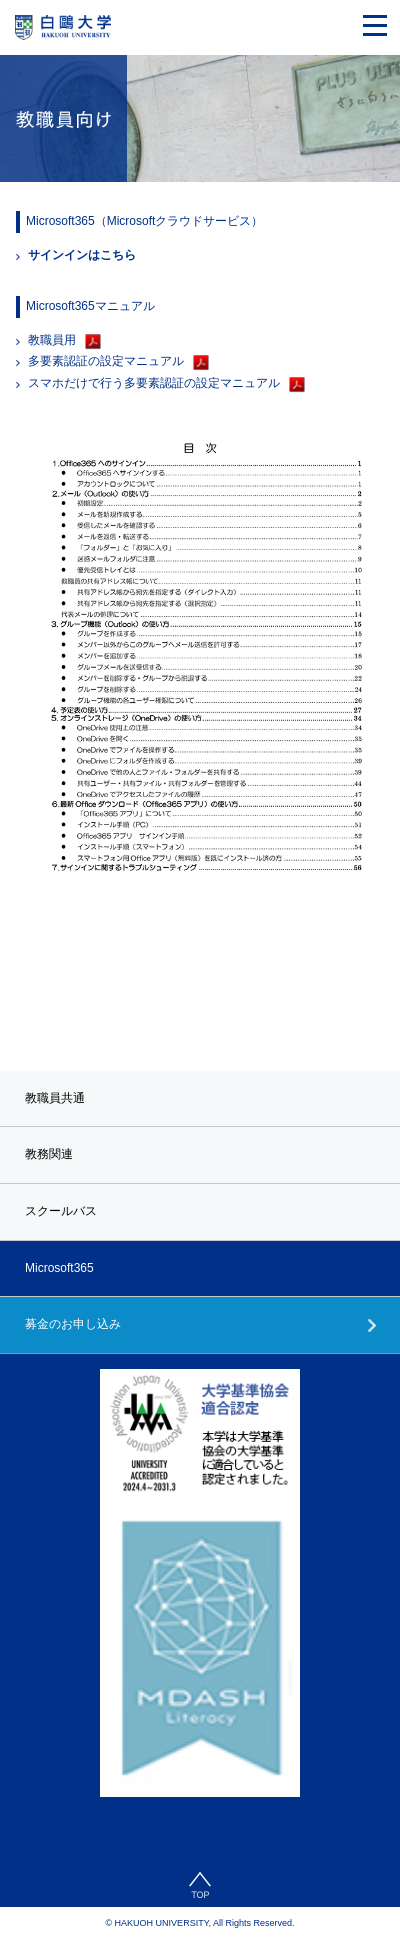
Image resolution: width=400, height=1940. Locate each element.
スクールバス (61, 1211)
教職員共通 (55, 1098)
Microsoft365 (59, 1268)
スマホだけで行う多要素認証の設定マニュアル (154, 383)
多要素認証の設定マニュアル (106, 361)
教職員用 (52, 340)
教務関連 (49, 1154)
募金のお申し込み (73, 1324)
